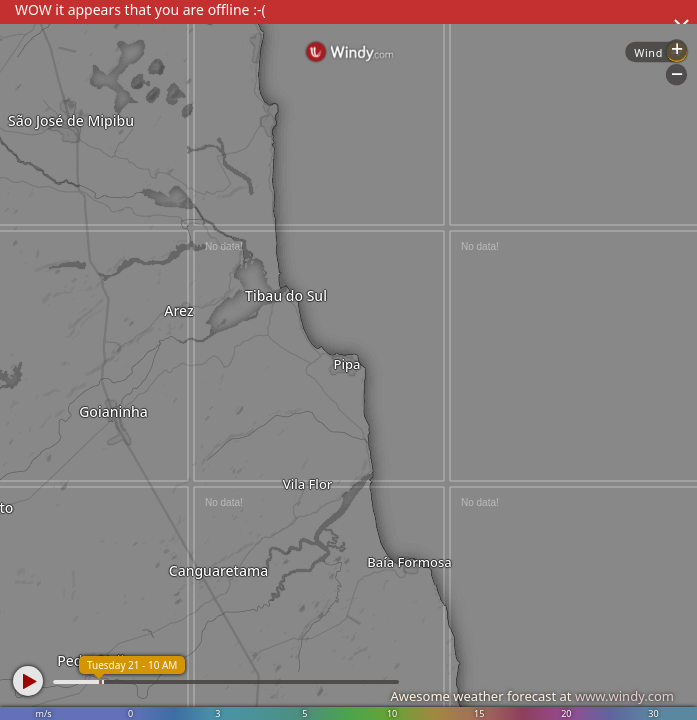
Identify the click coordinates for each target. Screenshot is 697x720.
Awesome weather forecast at (532, 696)
